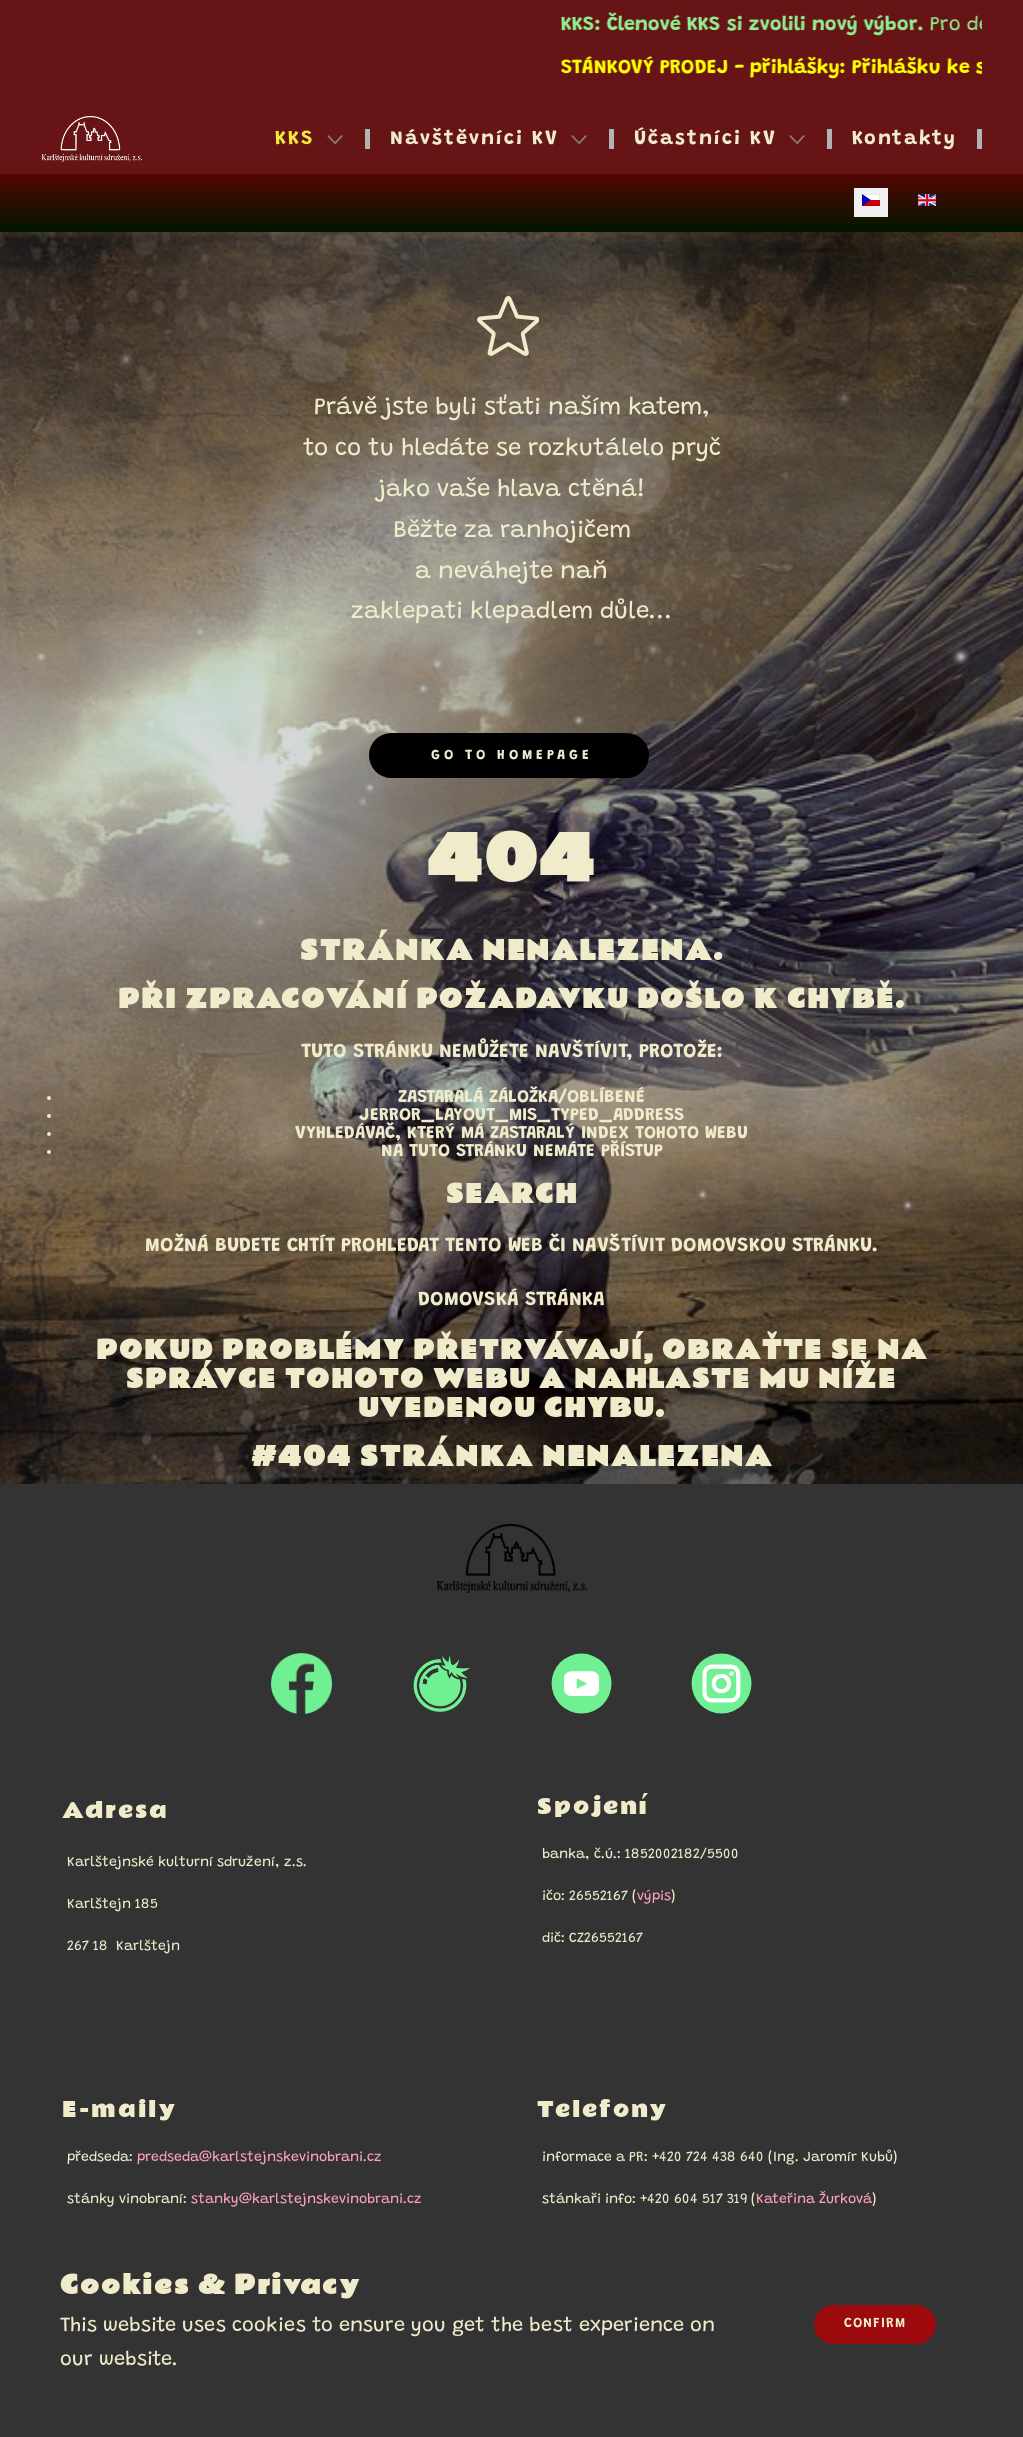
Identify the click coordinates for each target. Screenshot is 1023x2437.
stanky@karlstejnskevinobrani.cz (306, 2200)
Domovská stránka (511, 1300)
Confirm (875, 2324)
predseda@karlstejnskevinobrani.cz (259, 2158)
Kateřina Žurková (814, 2200)
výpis (654, 1897)
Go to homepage (508, 756)
